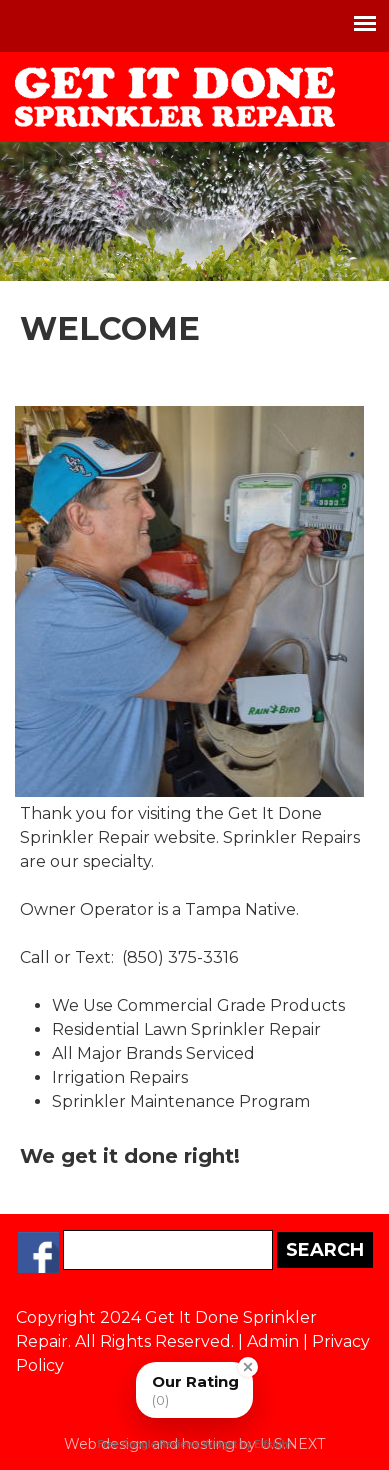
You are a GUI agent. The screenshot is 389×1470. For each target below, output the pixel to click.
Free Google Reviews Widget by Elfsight (194, 1444)
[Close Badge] (248, 1367)
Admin (273, 1341)
